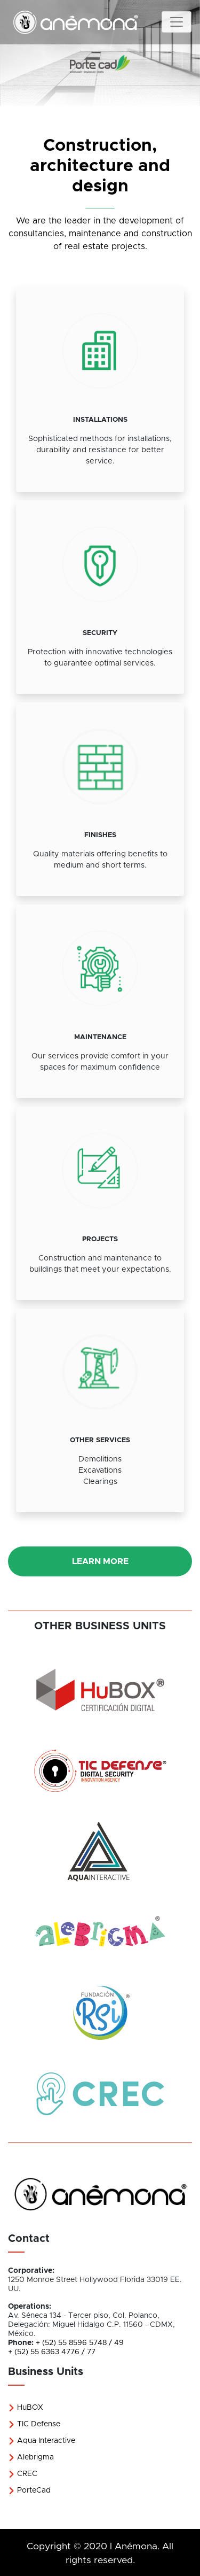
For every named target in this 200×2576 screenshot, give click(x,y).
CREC (22, 2474)
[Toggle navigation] (176, 22)
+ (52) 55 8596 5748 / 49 (80, 2343)
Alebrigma (31, 2457)
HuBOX (25, 2407)
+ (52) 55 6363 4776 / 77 (51, 2352)
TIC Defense (34, 2424)
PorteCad (29, 2490)
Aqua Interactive (41, 2441)
